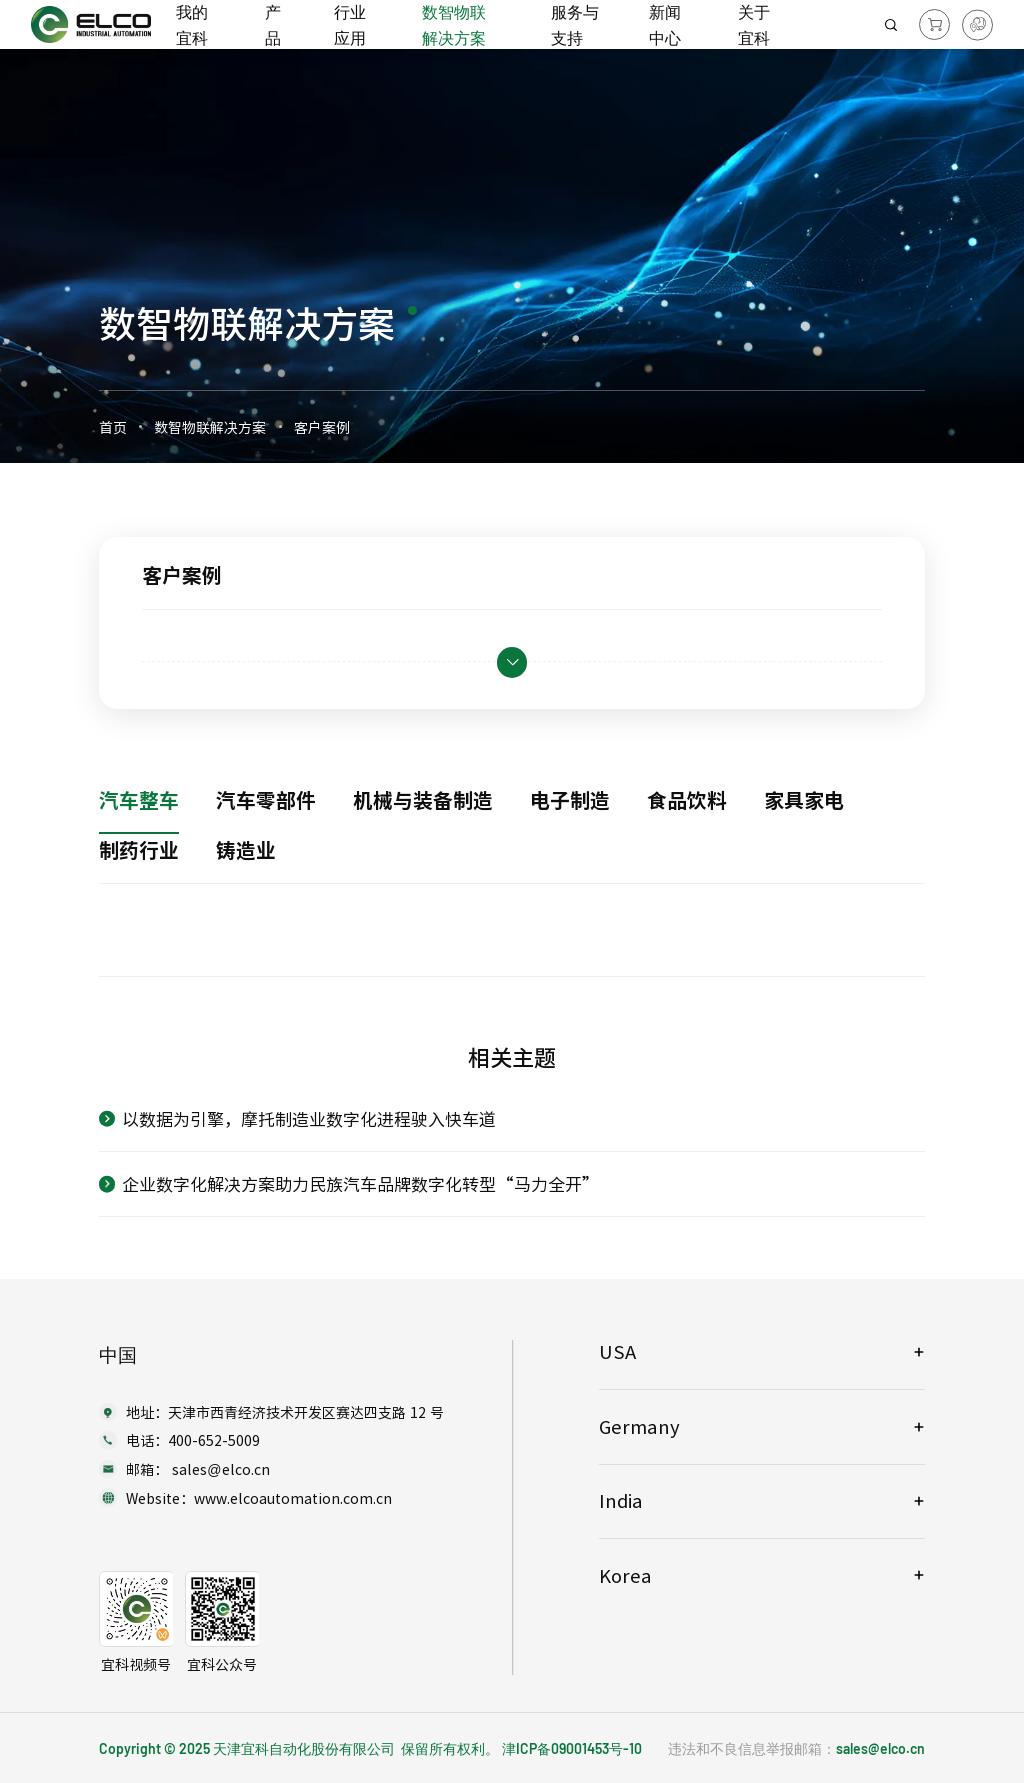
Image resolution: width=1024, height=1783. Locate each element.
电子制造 (570, 799)
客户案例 (322, 427)
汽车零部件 (266, 799)
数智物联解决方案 (210, 427)
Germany (639, 1426)
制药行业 (139, 849)
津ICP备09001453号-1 (568, 1748)
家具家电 (804, 799)
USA (617, 1351)
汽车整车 (139, 799)
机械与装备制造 (423, 799)
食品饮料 (687, 799)
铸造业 (246, 849)
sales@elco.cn (880, 1748)
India (621, 1500)
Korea (625, 1575)
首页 (113, 427)
